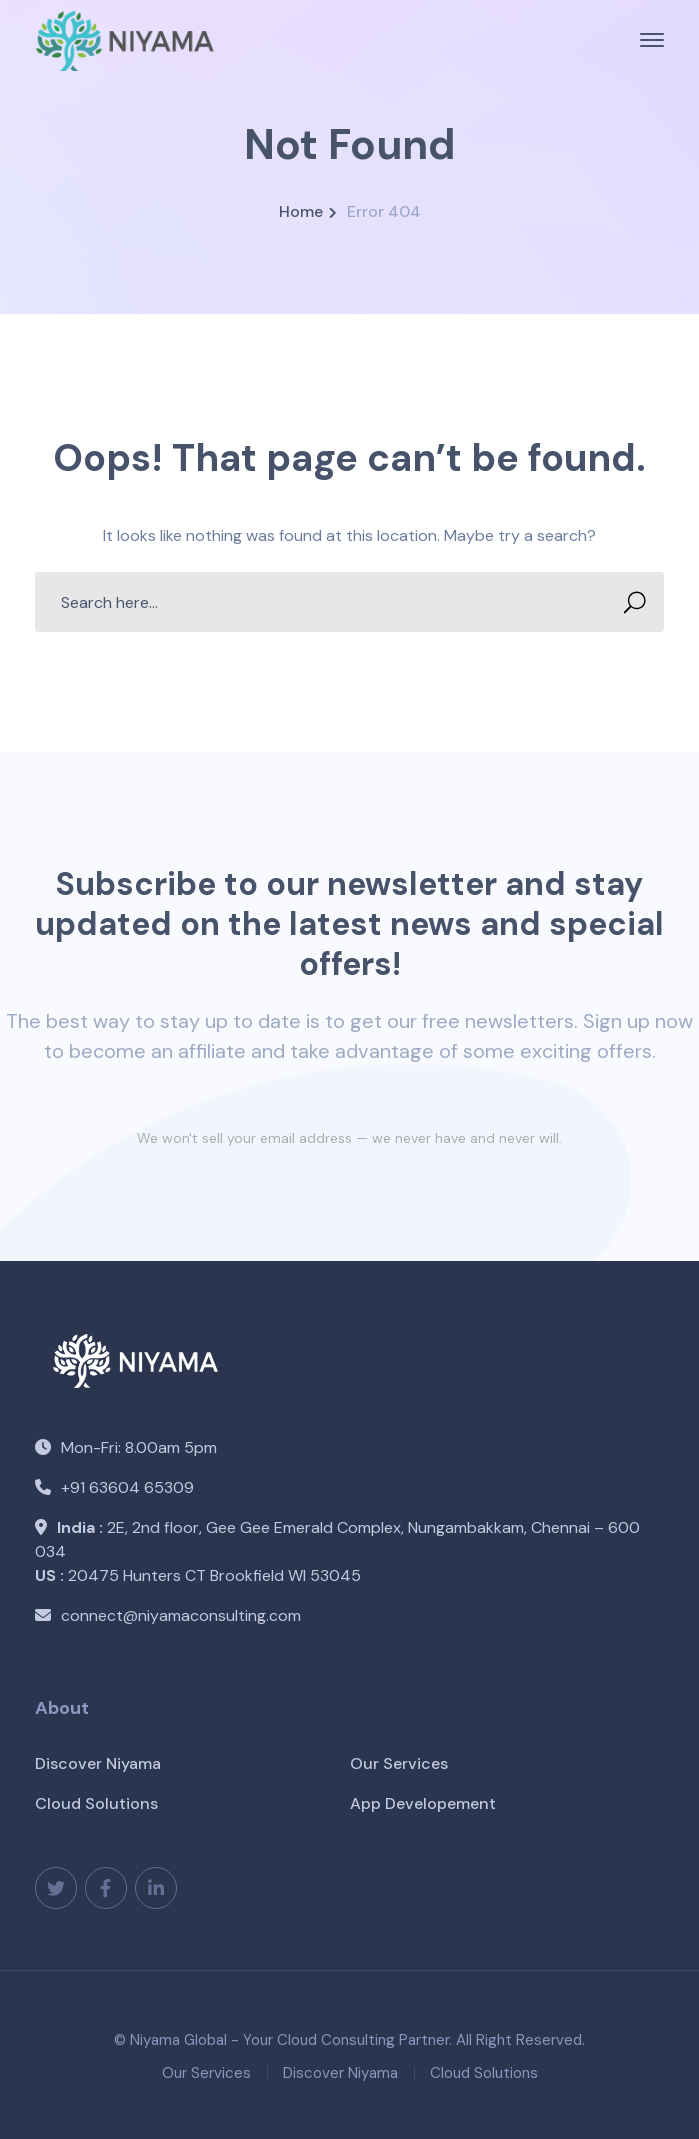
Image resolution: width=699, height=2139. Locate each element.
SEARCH (628, 602)
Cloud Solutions (96, 1803)
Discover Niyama (98, 1763)
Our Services (399, 1763)
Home (301, 211)
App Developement (423, 1803)
